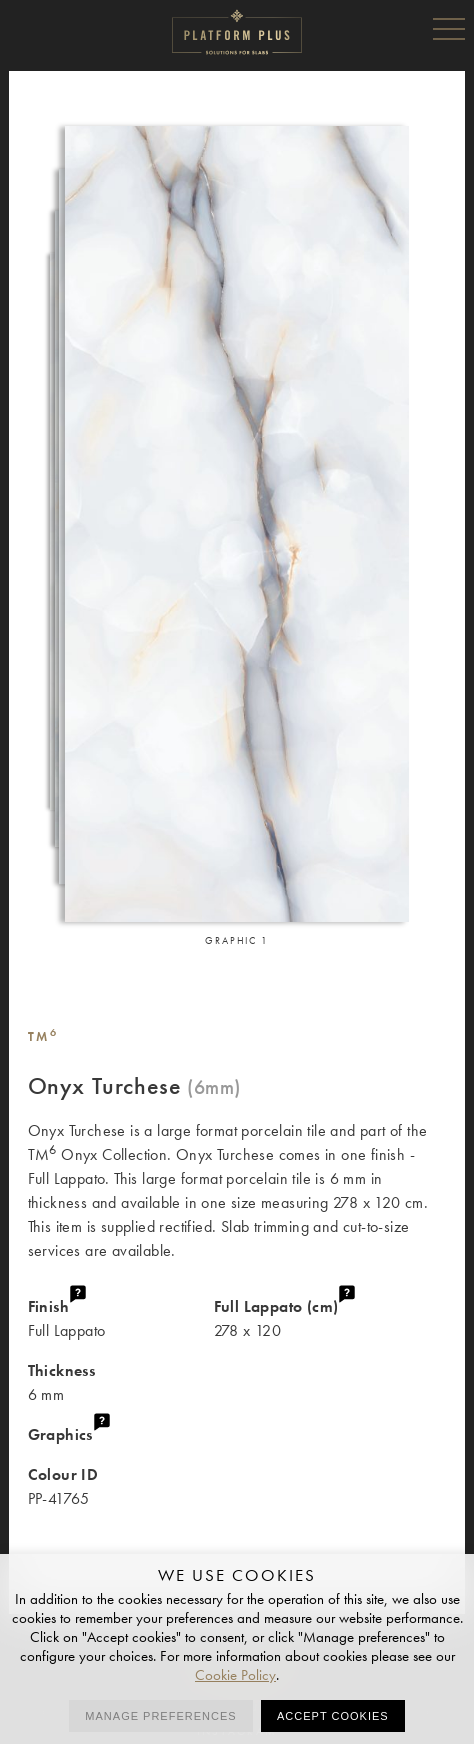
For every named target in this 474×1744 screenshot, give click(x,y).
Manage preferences (160, 1716)
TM (43, 1036)
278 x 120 (330, 1317)
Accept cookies (333, 1716)
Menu (449, 28)
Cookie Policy (235, 1675)
